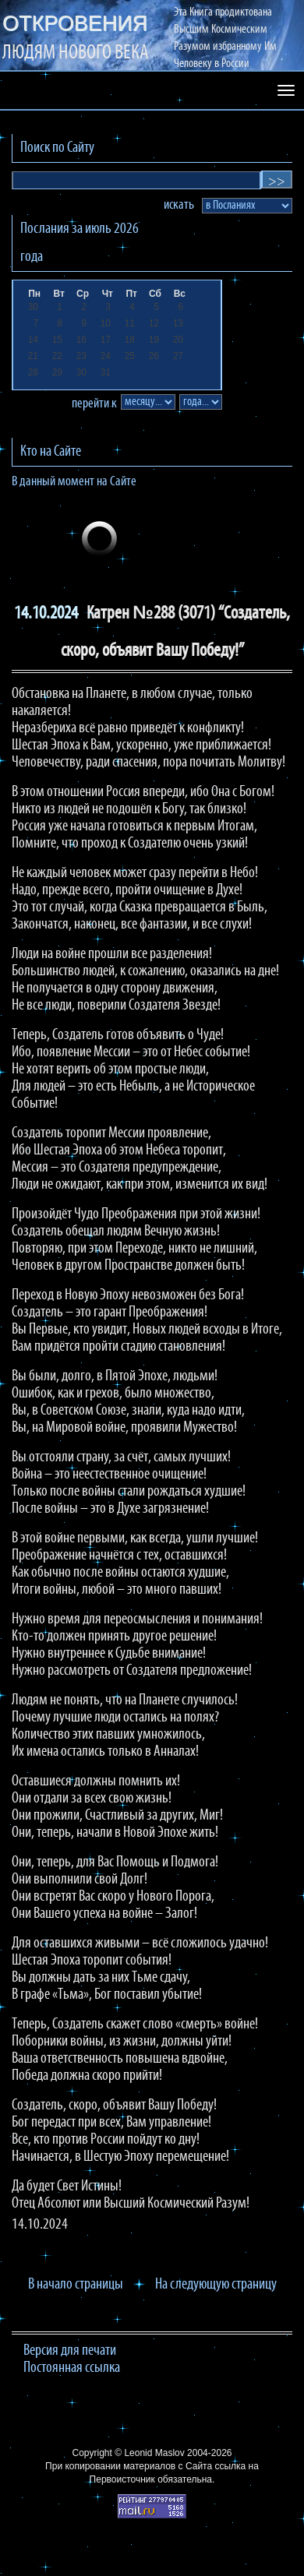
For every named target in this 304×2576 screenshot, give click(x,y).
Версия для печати (69, 2351)
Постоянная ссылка (71, 2368)
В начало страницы (75, 2284)
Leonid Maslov (154, 2452)
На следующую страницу (216, 2284)
